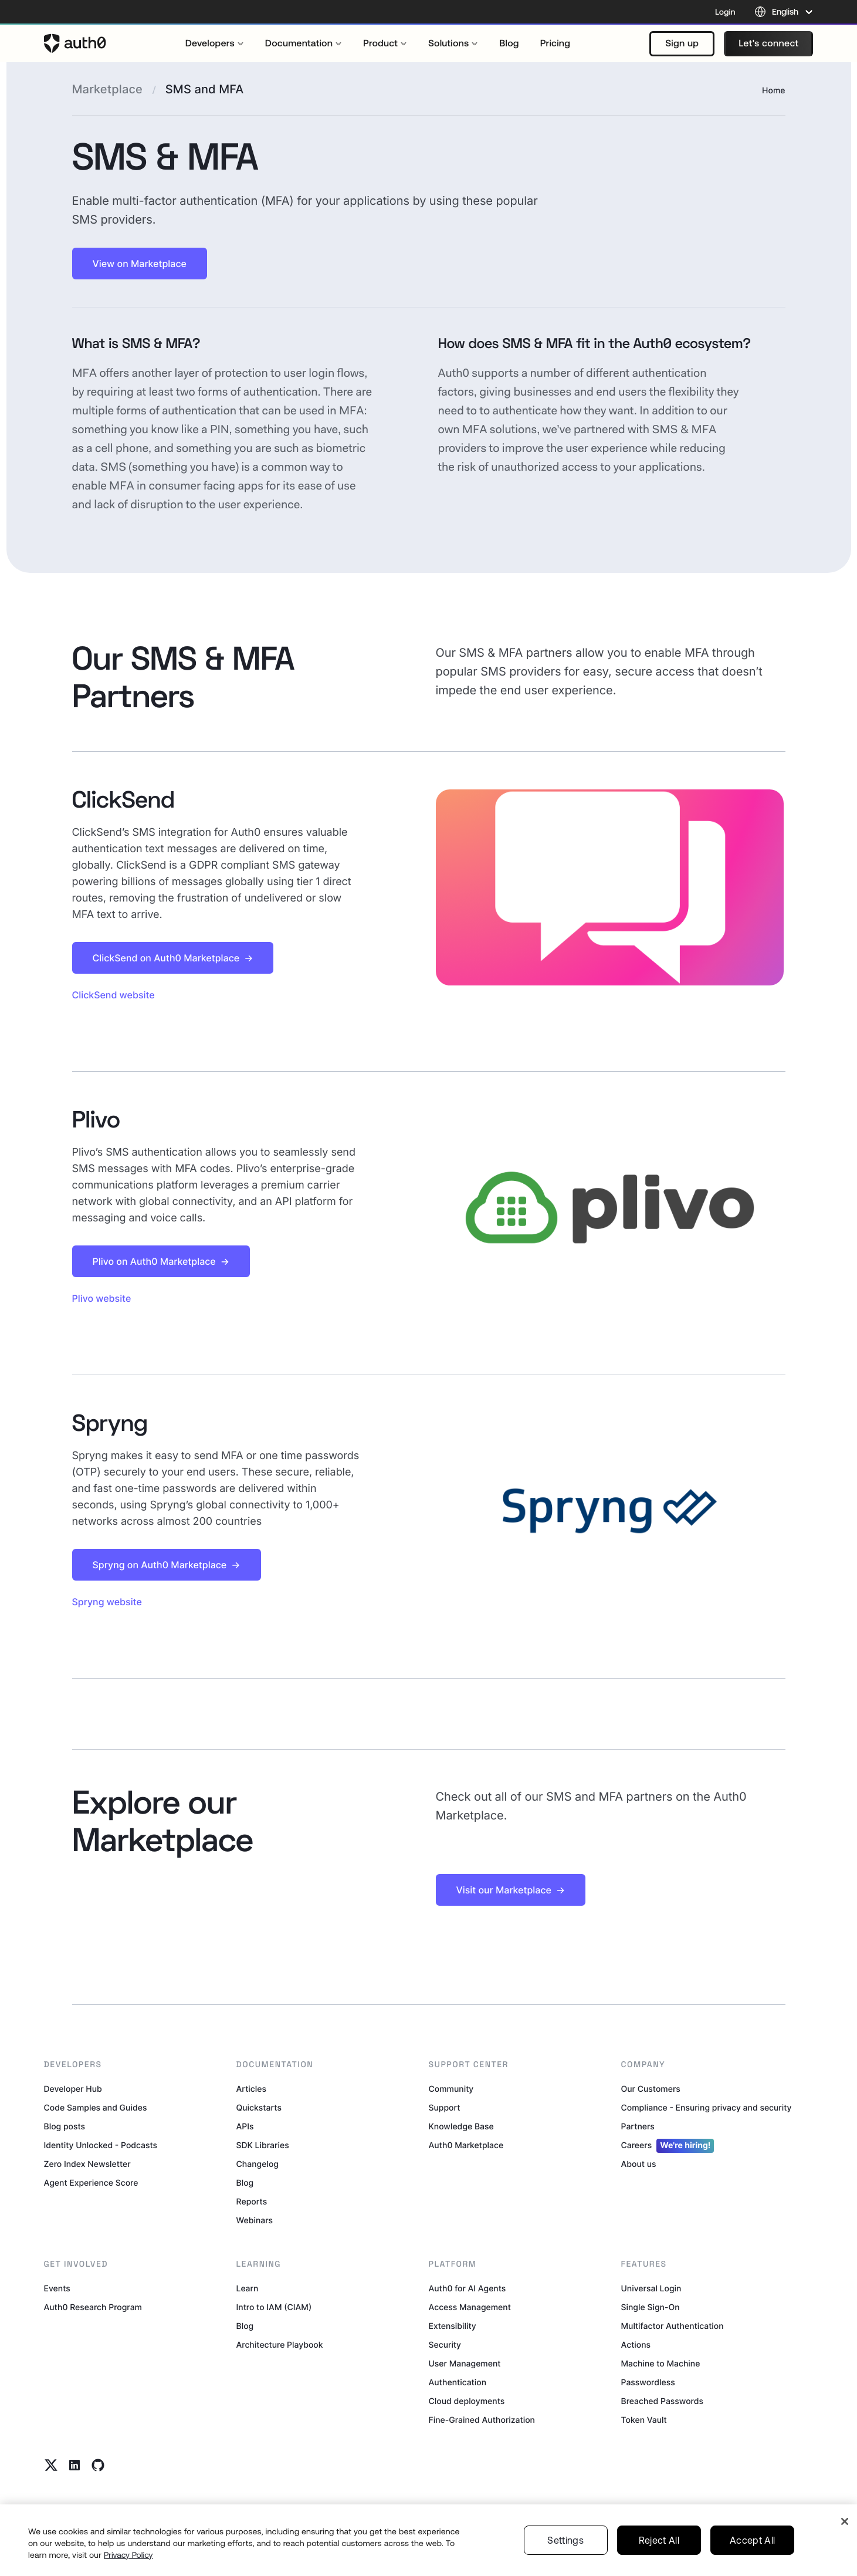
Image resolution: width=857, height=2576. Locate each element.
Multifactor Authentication (672, 2326)
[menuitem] (215, 43)
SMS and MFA (204, 89)
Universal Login (651, 2289)
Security (445, 2345)
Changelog (257, 2164)
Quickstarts (259, 2108)
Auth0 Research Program (93, 2307)
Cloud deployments (467, 2401)
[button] (681, 43)
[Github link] (98, 2465)
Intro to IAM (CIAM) (274, 2307)
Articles (251, 2089)
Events (57, 2289)
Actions (636, 2345)
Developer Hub (73, 2089)
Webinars (254, 2221)
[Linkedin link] (74, 2465)
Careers (667, 2146)
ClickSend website (113, 995)
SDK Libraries (262, 2145)
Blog (245, 2183)
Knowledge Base (461, 2127)
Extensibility (452, 2326)
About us (638, 2164)
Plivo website (101, 1298)
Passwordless (648, 2383)
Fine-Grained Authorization (482, 2420)
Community (451, 2089)
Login (725, 11)
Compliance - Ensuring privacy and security (706, 2108)
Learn (247, 2289)
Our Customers (650, 2089)
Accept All (752, 2557)
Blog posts (65, 2127)
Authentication (458, 2383)
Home (773, 91)
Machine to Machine (660, 2364)
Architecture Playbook (279, 2345)
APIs (245, 2127)
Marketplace (107, 89)
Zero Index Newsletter (87, 2164)
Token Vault (644, 2420)
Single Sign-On (650, 2307)
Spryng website (107, 1602)
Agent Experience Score (91, 2183)
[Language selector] (784, 12)
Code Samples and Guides (95, 2108)
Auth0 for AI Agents (467, 2289)
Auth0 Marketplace (466, 2145)
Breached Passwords (662, 2401)
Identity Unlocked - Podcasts (101, 2145)
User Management (465, 2364)
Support (444, 2108)
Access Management (470, 2307)
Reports (251, 2202)
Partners (638, 2127)
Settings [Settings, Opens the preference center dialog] (565, 2557)
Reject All (659, 2557)
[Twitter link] (51, 2465)
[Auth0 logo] (75, 43)
